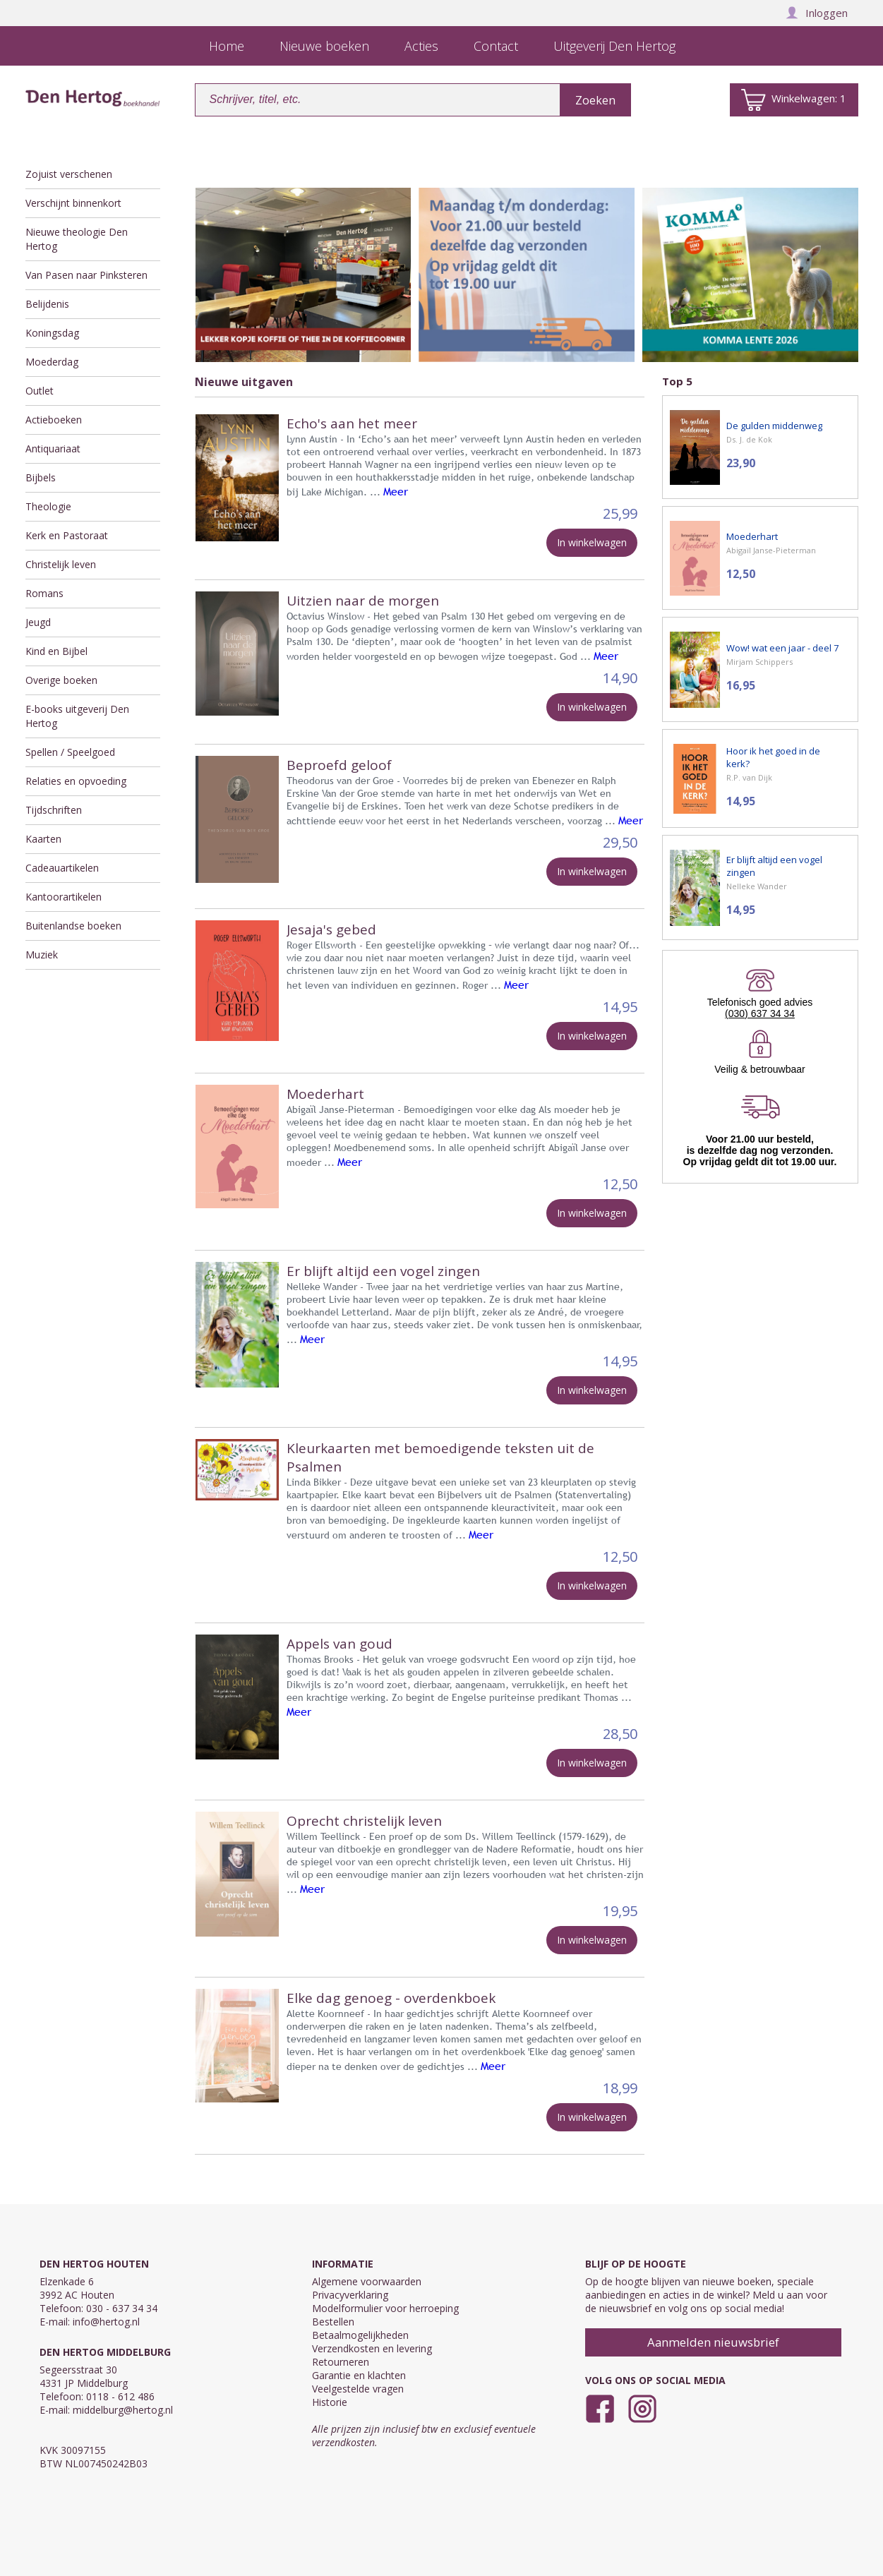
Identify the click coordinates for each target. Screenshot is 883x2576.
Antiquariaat (52, 448)
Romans (44, 593)
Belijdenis (47, 304)
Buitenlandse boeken (73, 925)
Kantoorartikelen (63, 896)
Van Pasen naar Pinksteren (86, 275)
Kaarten (43, 838)
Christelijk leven (60, 564)
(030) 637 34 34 (760, 1013)
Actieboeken (53, 419)
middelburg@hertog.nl (123, 2409)
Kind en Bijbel (56, 651)
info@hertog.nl (106, 2321)
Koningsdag (52, 332)
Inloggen (817, 13)
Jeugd (38, 622)
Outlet (39, 390)
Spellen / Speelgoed (70, 752)
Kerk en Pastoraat (66, 535)
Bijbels (40, 477)
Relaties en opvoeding (75, 781)
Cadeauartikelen (62, 867)
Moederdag (51, 361)
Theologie (48, 506)
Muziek (41, 954)
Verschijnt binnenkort (73, 203)
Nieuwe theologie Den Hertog (76, 239)
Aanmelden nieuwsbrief (713, 2342)
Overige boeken (61, 680)
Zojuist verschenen (68, 174)
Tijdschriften (53, 810)
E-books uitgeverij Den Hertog (77, 716)
